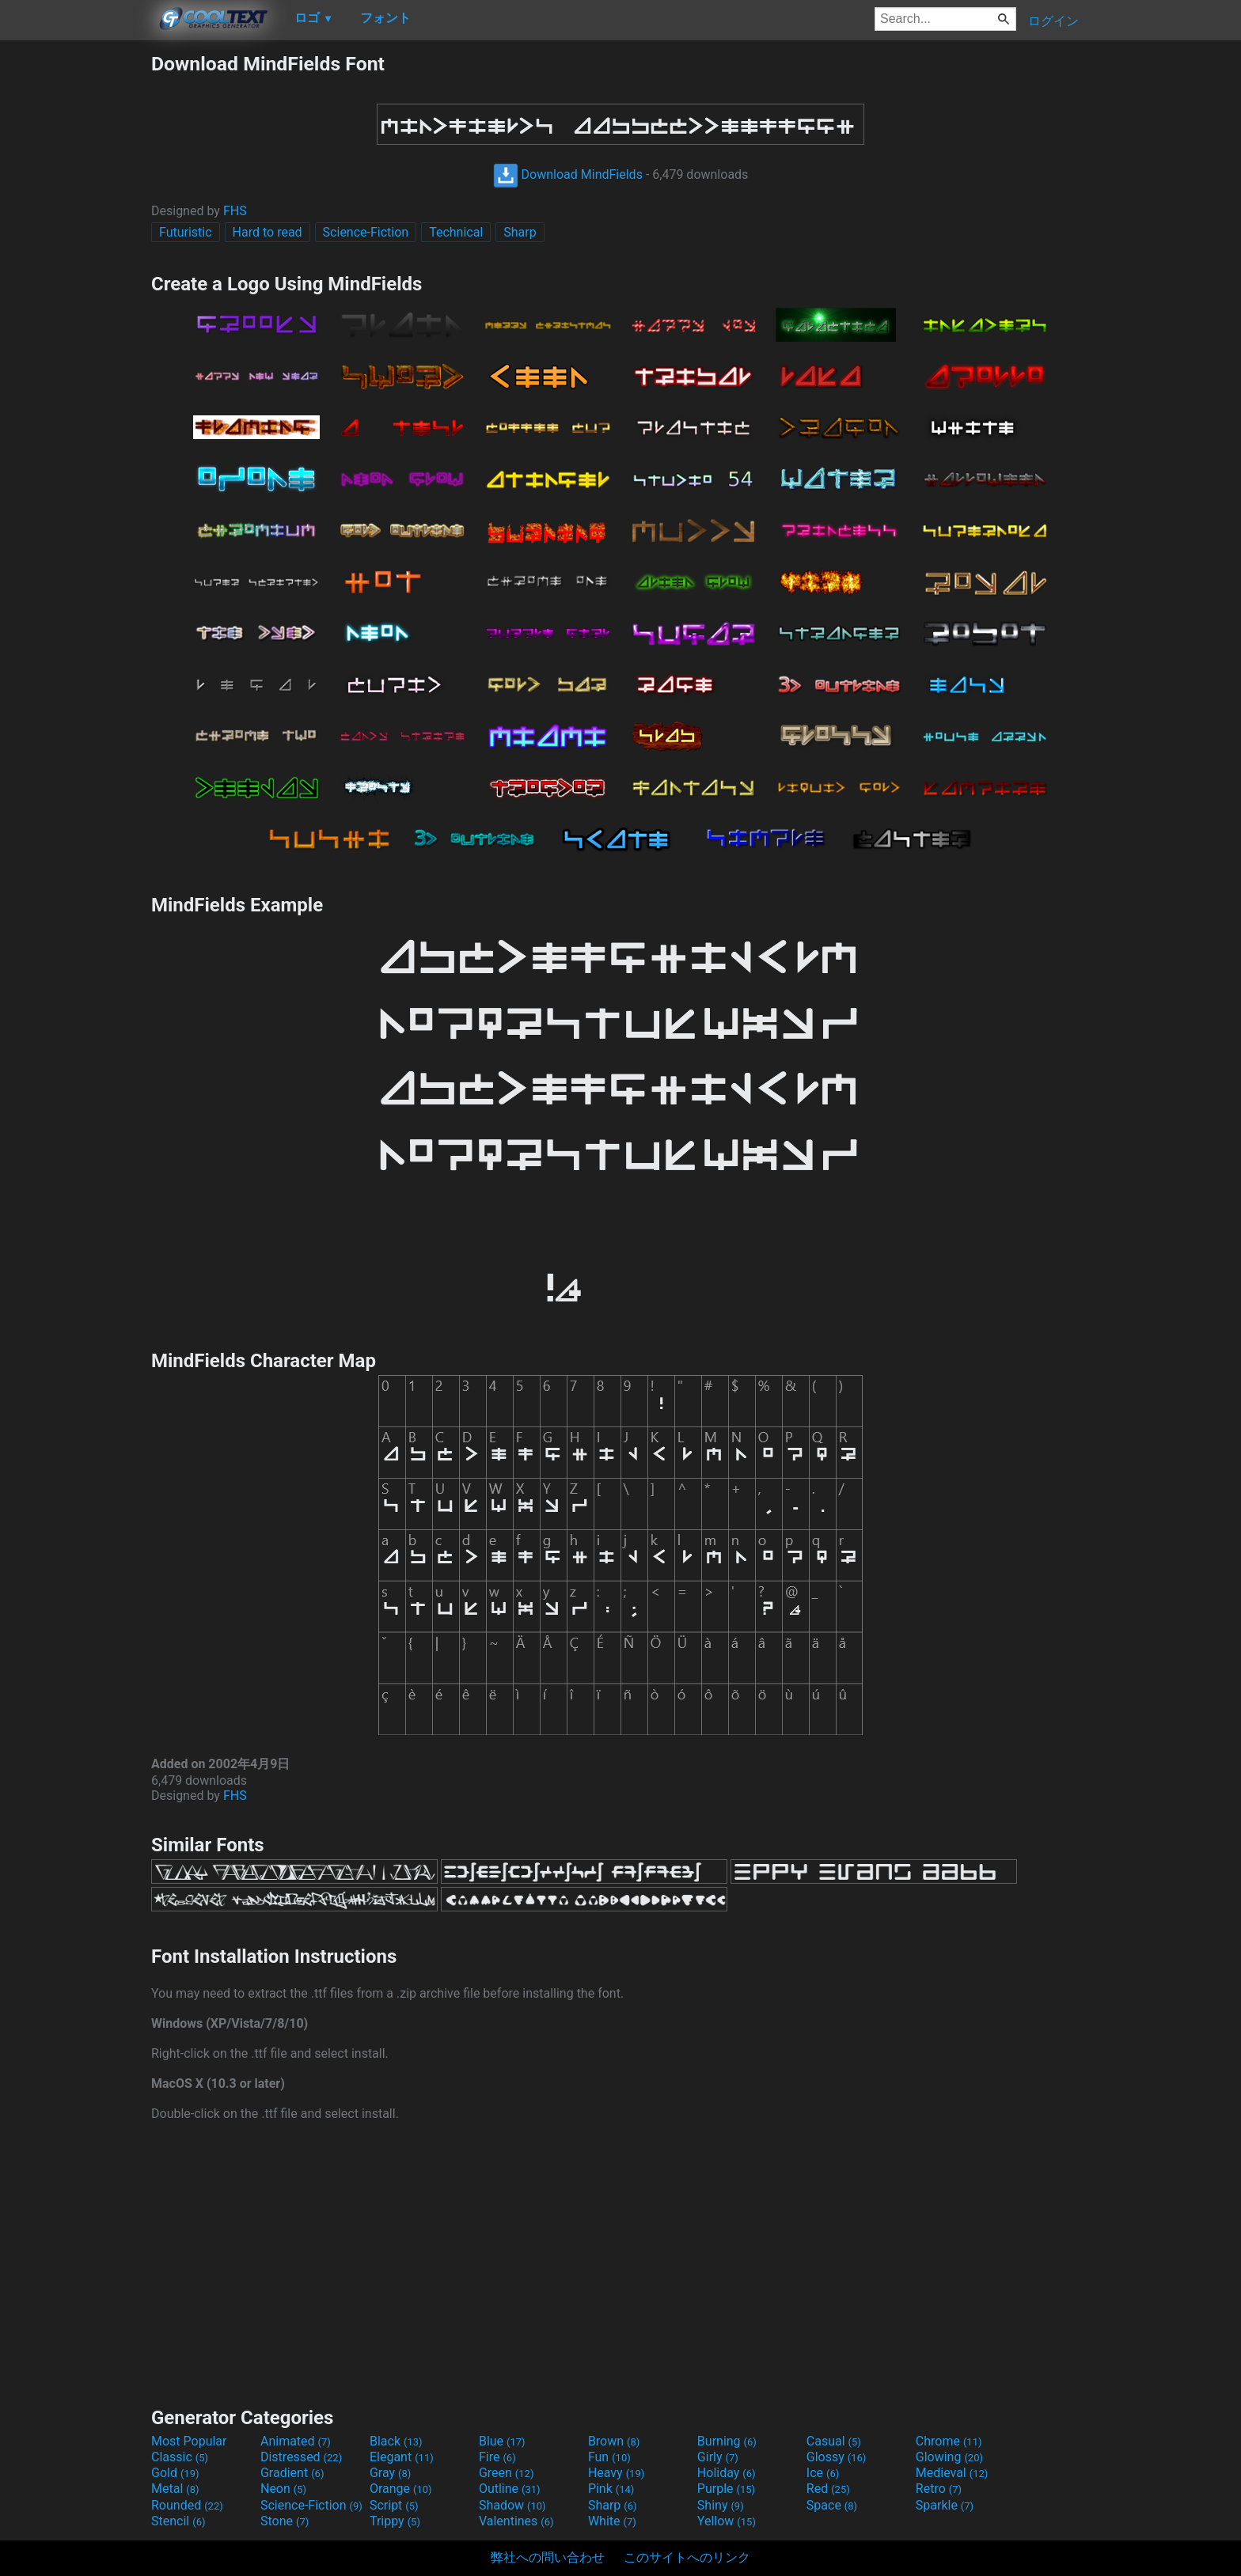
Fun (609, 2456)
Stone (284, 2521)
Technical (456, 232)
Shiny (720, 2505)
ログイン (1053, 20)
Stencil (178, 2521)
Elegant (402, 2456)
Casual (833, 2441)
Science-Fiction (366, 232)
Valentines (516, 2521)
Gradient (292, 2472)
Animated (295, 2441)
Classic (179, 2456)
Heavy (616, 2472)
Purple (726, 2488)
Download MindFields (568, 174)
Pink (611, 2488)
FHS (235, 210)
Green (506, 2472)
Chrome (949, 2441)
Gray (390, 2472)
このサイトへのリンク (687, 2557)
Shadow (512, 2505)
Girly (717, 2456)
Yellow (726, 2521)
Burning (727, 2441)
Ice (822, 2472)
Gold (175, 2472)
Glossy (836, 2456)
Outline (510, 2488)
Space (831, 2505)
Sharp (519, 232)
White (612, 2521)
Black (396, 2441)
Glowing (949, 2456)
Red (828, 2488)
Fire (497, 2456)
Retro (939, 2488)
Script (394, 2505)
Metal (175, 2488)
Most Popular (189, 2441)
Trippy (395, 2521)
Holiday (726, 2472)
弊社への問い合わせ (548, 2557)
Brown (613, 2441)
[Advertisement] (75, 289)
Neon (283, 2488)
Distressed (301, 2456)
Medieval (952, 2472)
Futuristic (185, 232)
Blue (502, 2441)
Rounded (187, 2505)
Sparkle (944, 2505)
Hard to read (267, 232)
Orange (401, 2488)
